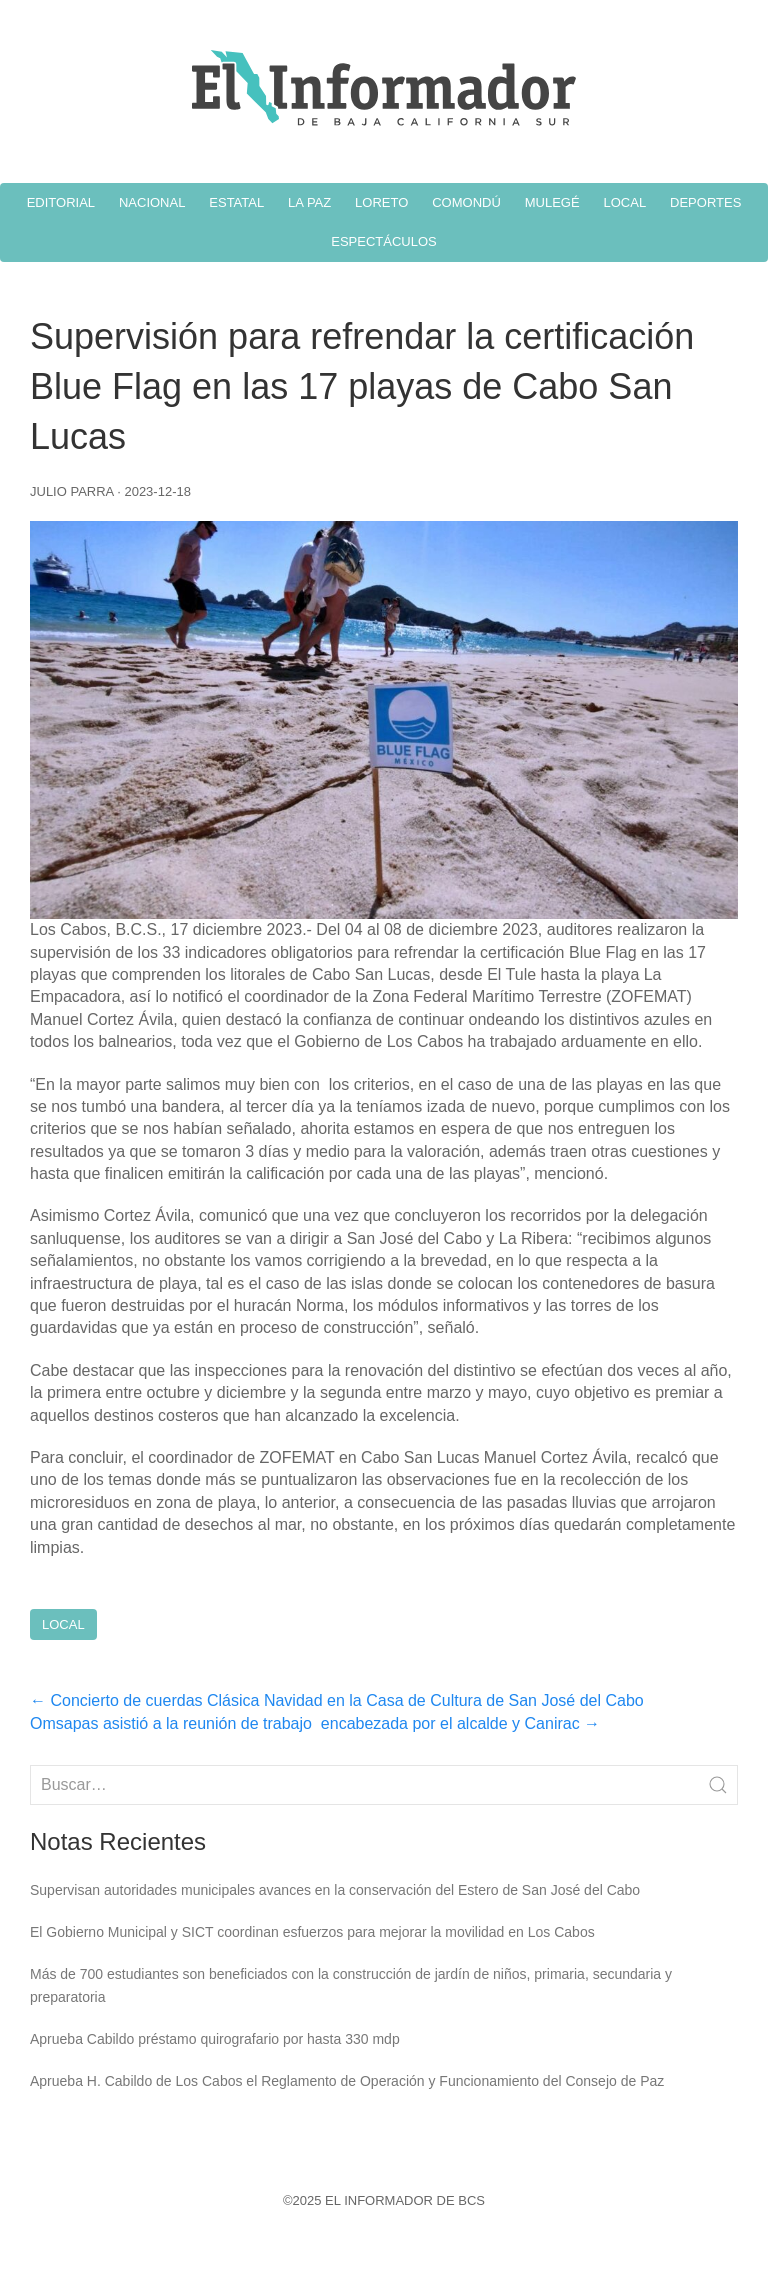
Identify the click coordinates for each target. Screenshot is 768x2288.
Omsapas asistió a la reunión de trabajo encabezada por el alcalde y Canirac (315, 1723)
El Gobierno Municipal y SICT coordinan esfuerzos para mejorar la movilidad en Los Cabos (312, 1932)
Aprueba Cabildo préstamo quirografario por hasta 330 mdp (215, 2039)
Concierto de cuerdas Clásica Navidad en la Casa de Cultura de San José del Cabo (337, 1700)
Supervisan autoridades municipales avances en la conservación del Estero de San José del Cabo (335, 1890)
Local (63, 1624)
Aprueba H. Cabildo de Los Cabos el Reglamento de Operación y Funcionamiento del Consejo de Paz (347, 2081)
